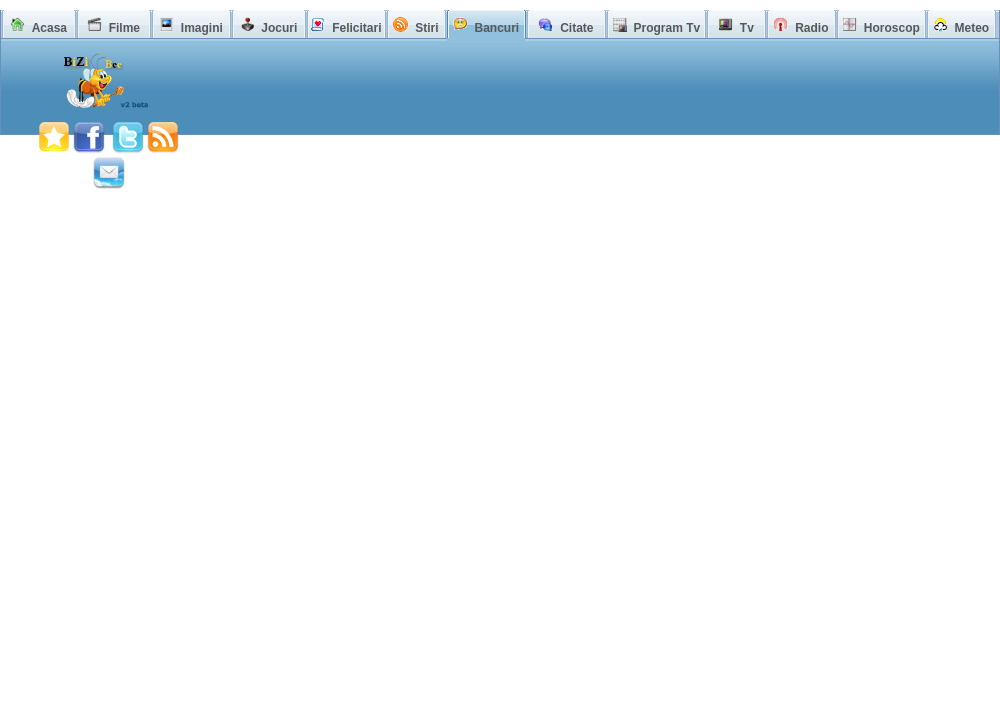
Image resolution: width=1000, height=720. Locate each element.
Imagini (202, 28)
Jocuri (279, 28)
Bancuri (496, 28)
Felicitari (356, 28)
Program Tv (666, 28)
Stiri (426, 28)
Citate (576, 28)
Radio (811, 28)
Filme (124, 28)
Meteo (972, 28)
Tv (747, 28)
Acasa (49, 28)
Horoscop (892, 28)
